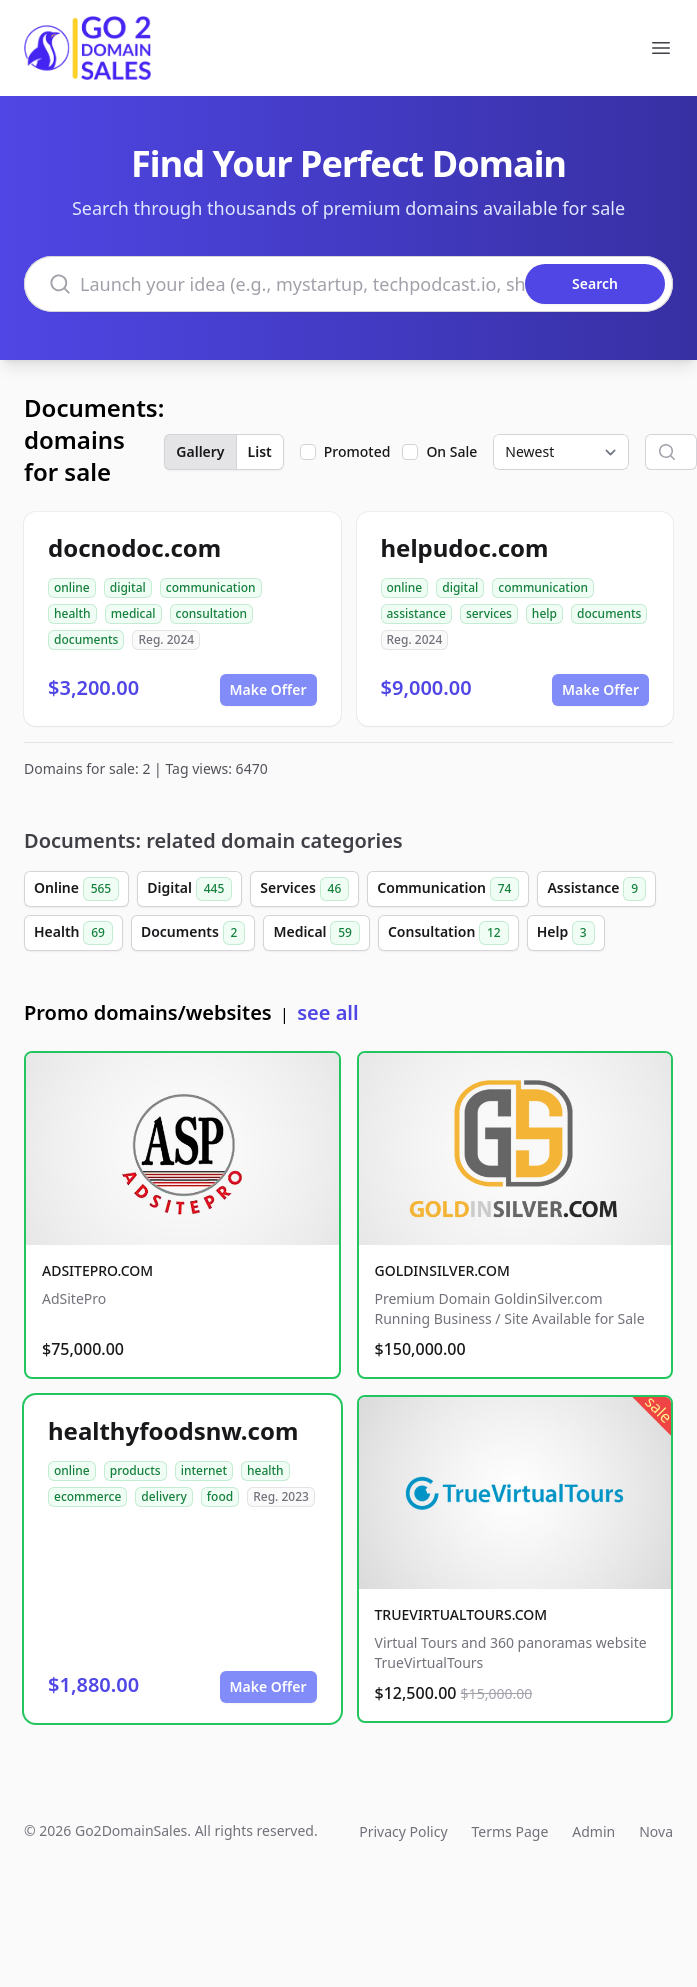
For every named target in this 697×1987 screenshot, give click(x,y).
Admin (593, 1831)
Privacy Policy (403, 1831)
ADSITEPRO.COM (97, 1270)
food (220, 1496)
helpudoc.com (465, 547)
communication (211, 587)
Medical (316, 933)
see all (327, 1012)
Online (76, 889)
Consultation (448, 933)
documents (86, 639)
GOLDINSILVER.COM (442, 1270)
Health (73, 933)
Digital (189, 889)
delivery (163, 1496)
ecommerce (87, 1496)
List (260, 451)
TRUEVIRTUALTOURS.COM (461, 1614)
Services (304, 889)
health (72, 613)
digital (128, 587)
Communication (448, 889)
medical (133, 613)
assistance (416, 613)
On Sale (451, 451)
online (72, 587)
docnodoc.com (134, 547)
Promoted (357, 451)
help (544, 613)
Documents (193, 933)
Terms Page (510, 1831)
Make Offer (268, 689)
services (489, 613)
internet (204, 1470)
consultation (212, 613)
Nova (656, 1831)
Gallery (200, 451)
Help (566, 933)
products (135, 1470)
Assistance (596, 889)
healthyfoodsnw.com (173, 1430)
